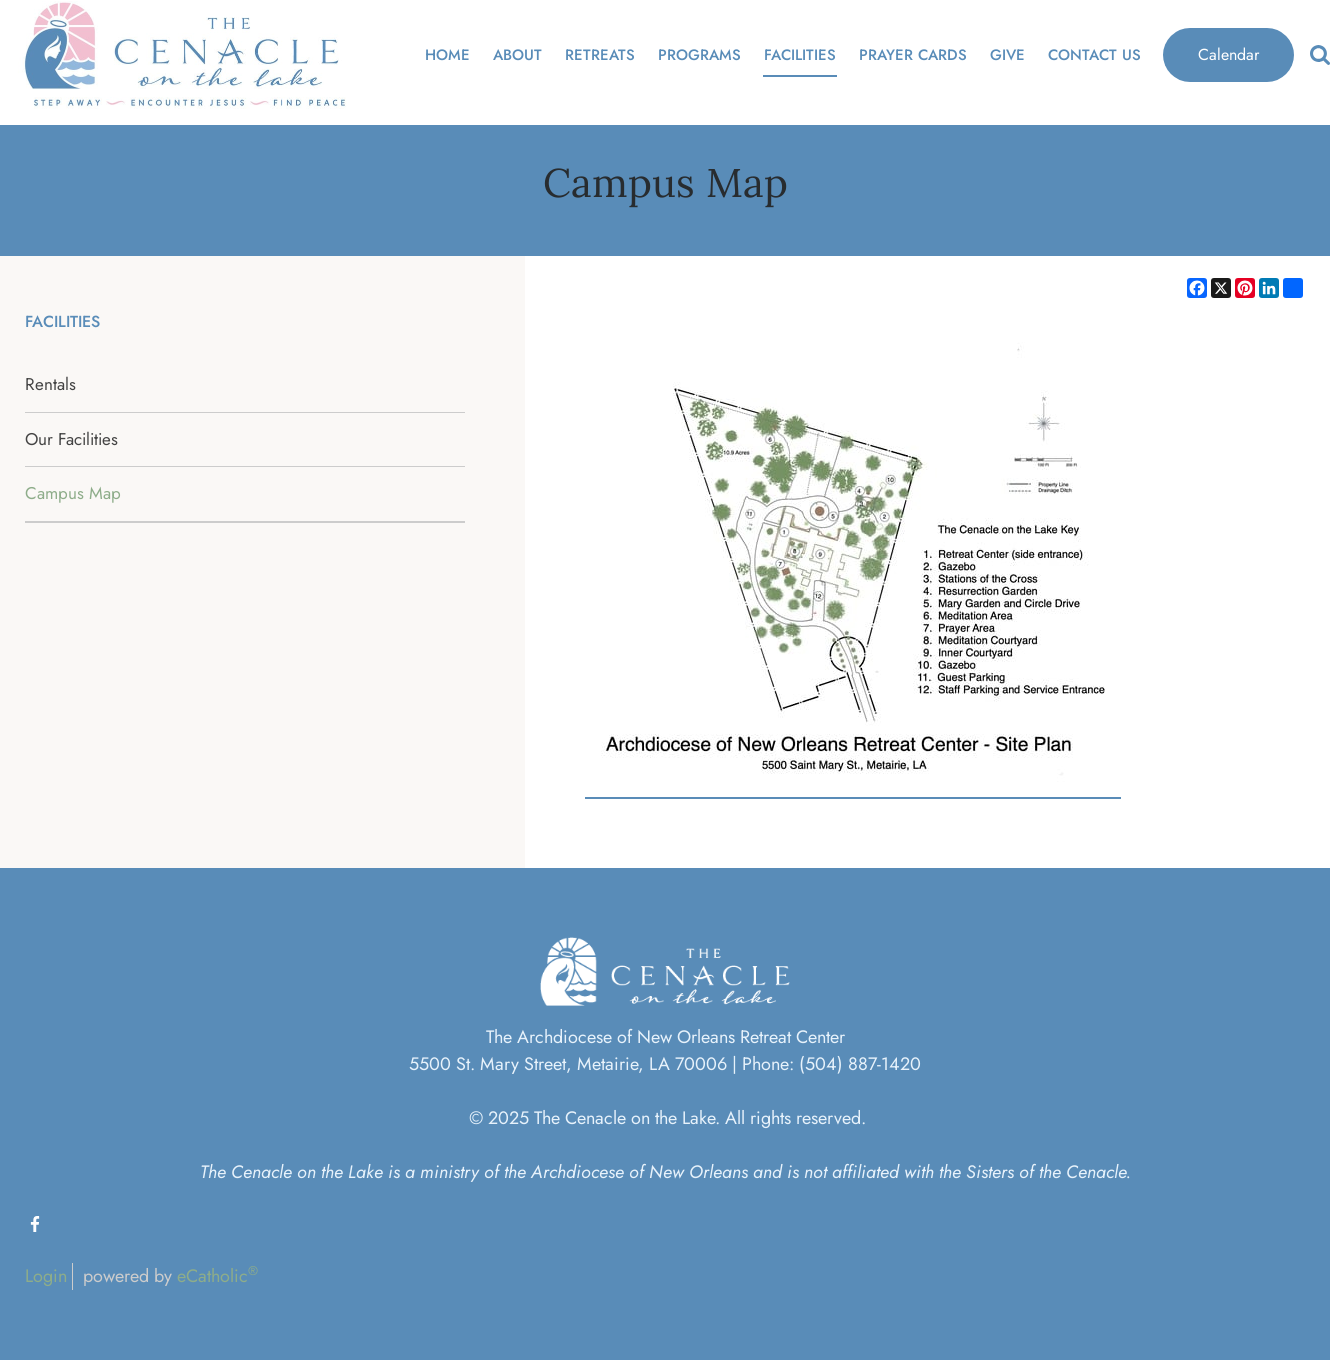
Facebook (35, 1224)
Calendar (1228, 54)
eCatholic (217, 1276)
